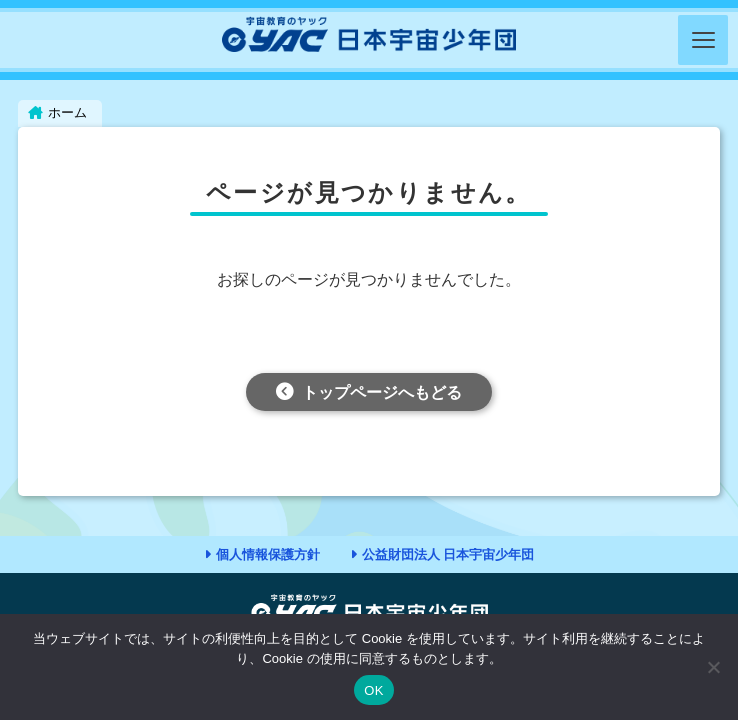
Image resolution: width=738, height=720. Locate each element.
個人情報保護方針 (268, 554)
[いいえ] (713, 667)
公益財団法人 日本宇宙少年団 (448, 554)
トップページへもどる (382, 392)
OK (373, 690)
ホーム (67, 112)
